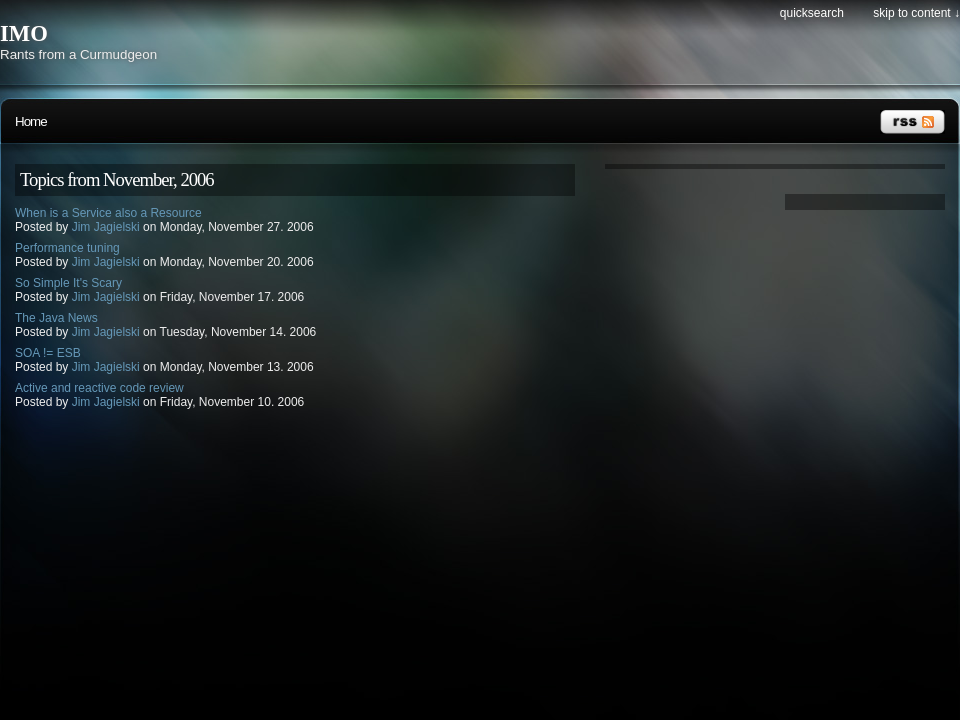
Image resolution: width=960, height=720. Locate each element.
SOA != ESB (48, 353)
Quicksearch (812, 13)
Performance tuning (67, 248)
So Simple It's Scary (68, 283)
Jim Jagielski (106, 227)
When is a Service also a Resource (108, 213)
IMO (24, 33)
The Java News (56, 318)
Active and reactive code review (99, 388)
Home (31, 121)
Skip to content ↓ (916, 13)
